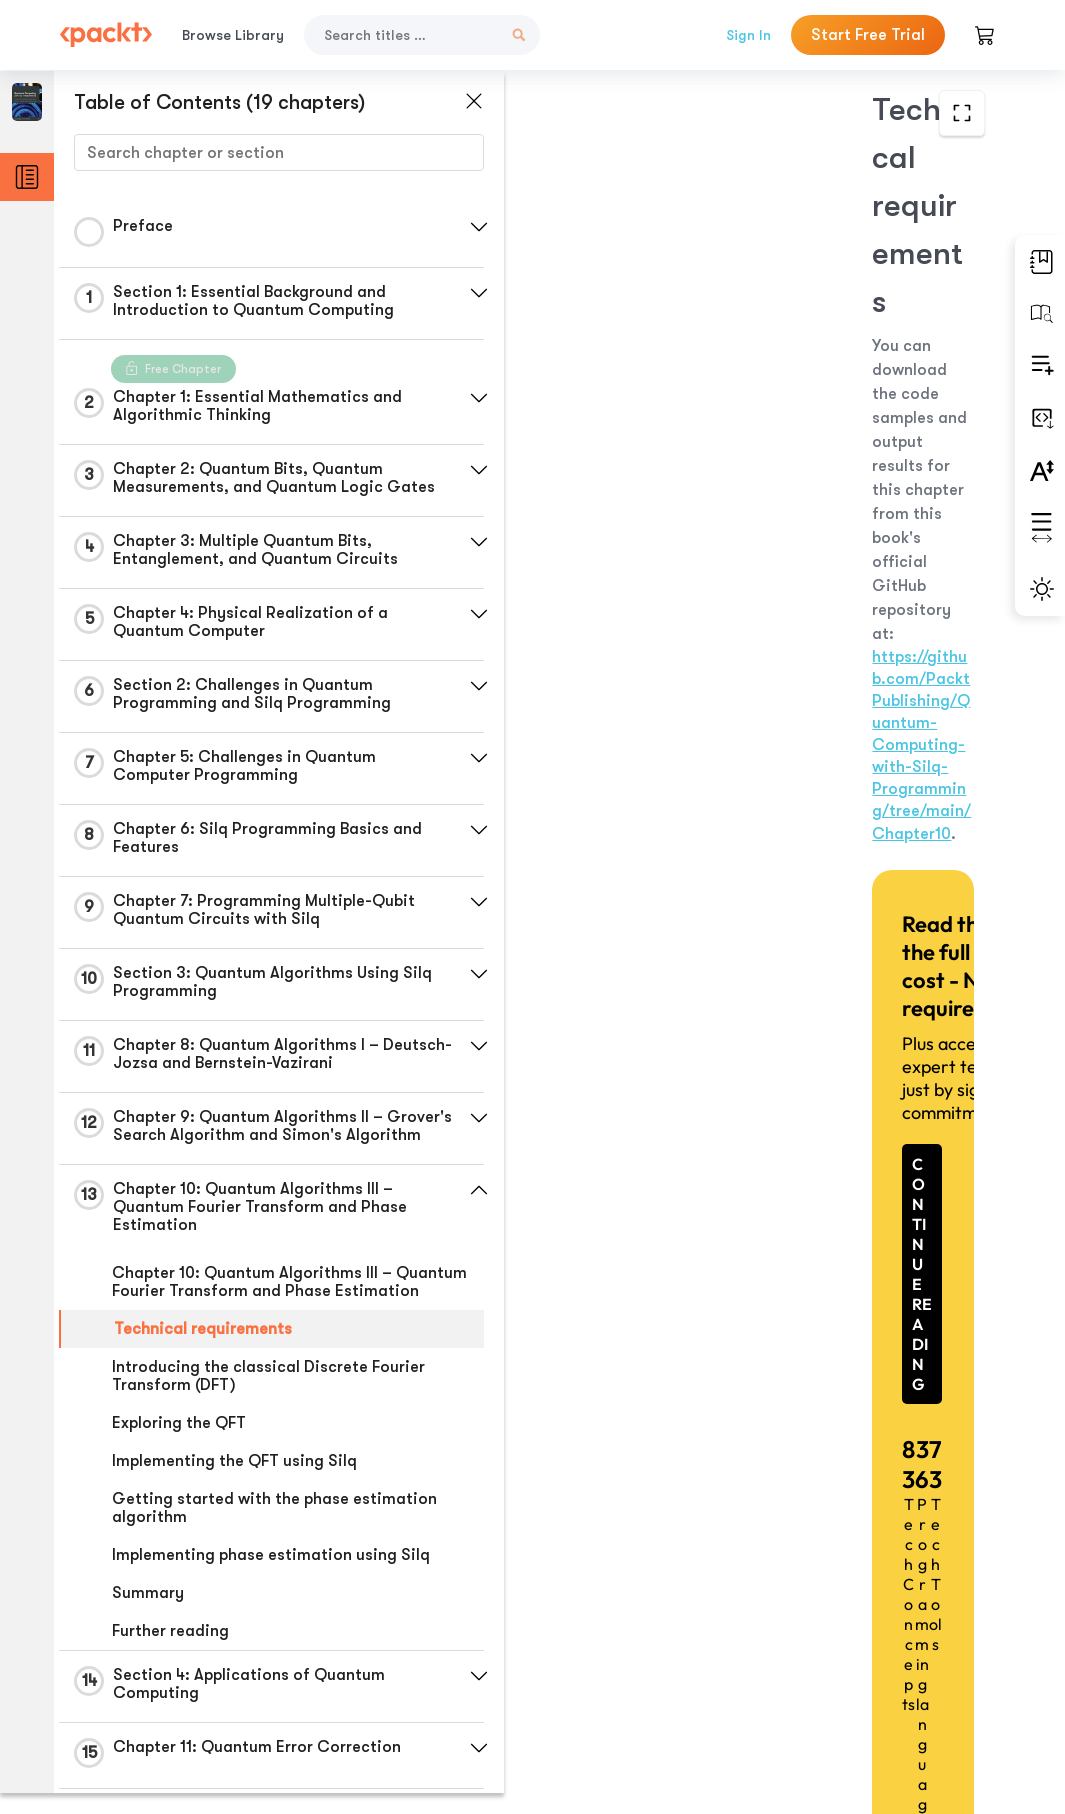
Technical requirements (203, 1347)
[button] (475, 227)
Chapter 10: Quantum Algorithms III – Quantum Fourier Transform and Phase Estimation (289, 1300)
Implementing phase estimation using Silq (271, 1573)
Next (885, 1655)
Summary (148, 1611)
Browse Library (233, 35)
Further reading (170, 1649)
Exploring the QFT (179, 1441)
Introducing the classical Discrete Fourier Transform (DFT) (268, 1394)
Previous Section (607, 1655)
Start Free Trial (868, 35)
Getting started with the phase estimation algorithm (274, 1526)
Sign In (748, 35)
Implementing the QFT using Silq (234, 1479)
